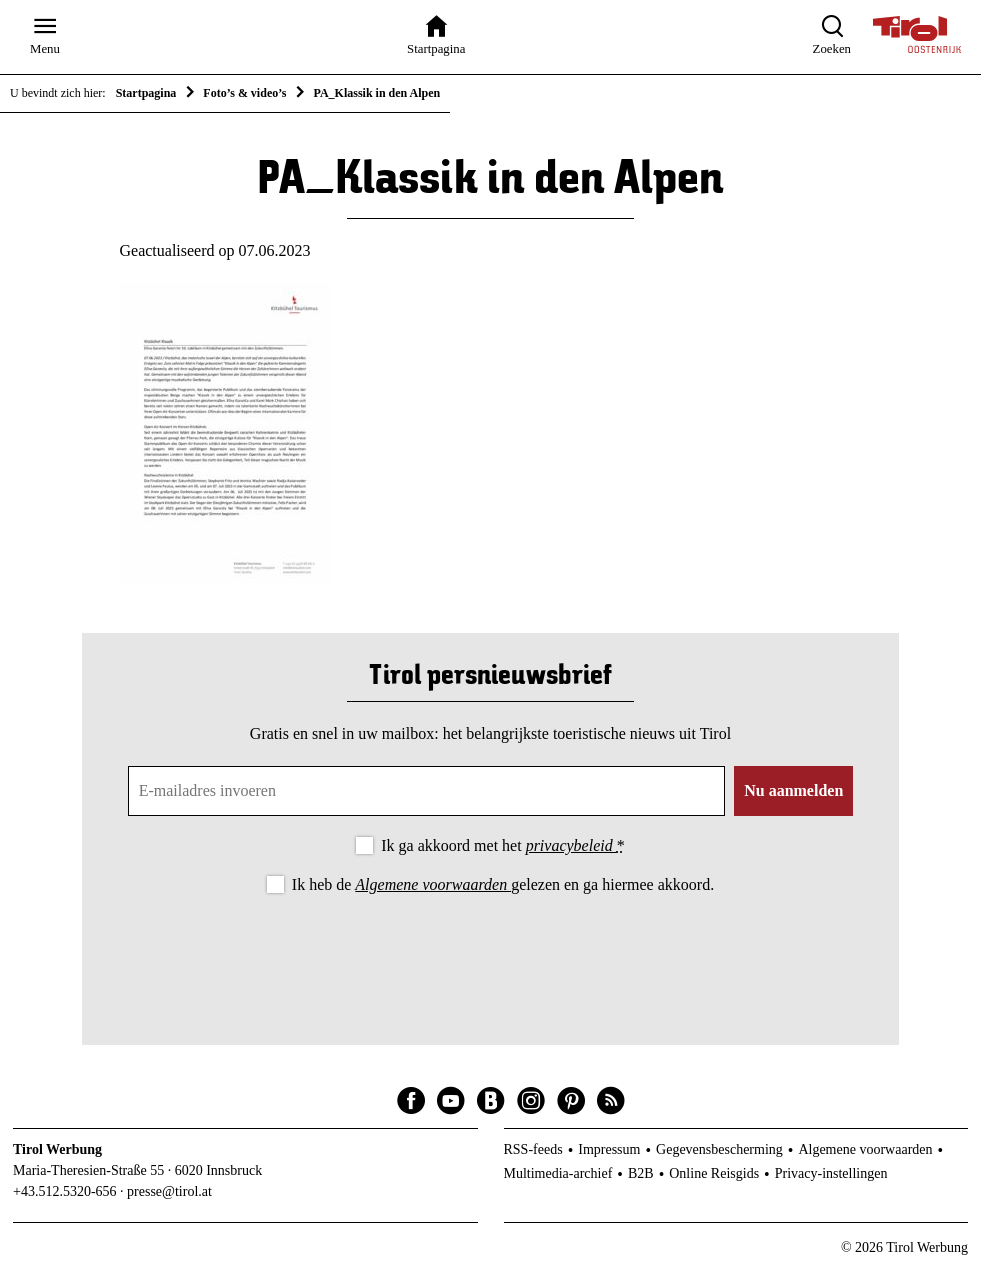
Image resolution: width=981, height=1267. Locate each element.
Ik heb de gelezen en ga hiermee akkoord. (503, 884)
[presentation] (490, 953)
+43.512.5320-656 (65, 1191)
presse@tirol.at (169, 1191)
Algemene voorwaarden (433, 884)
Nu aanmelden (793, 790)
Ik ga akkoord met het (502, 845)
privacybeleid (571, 845)
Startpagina (146, 93)
